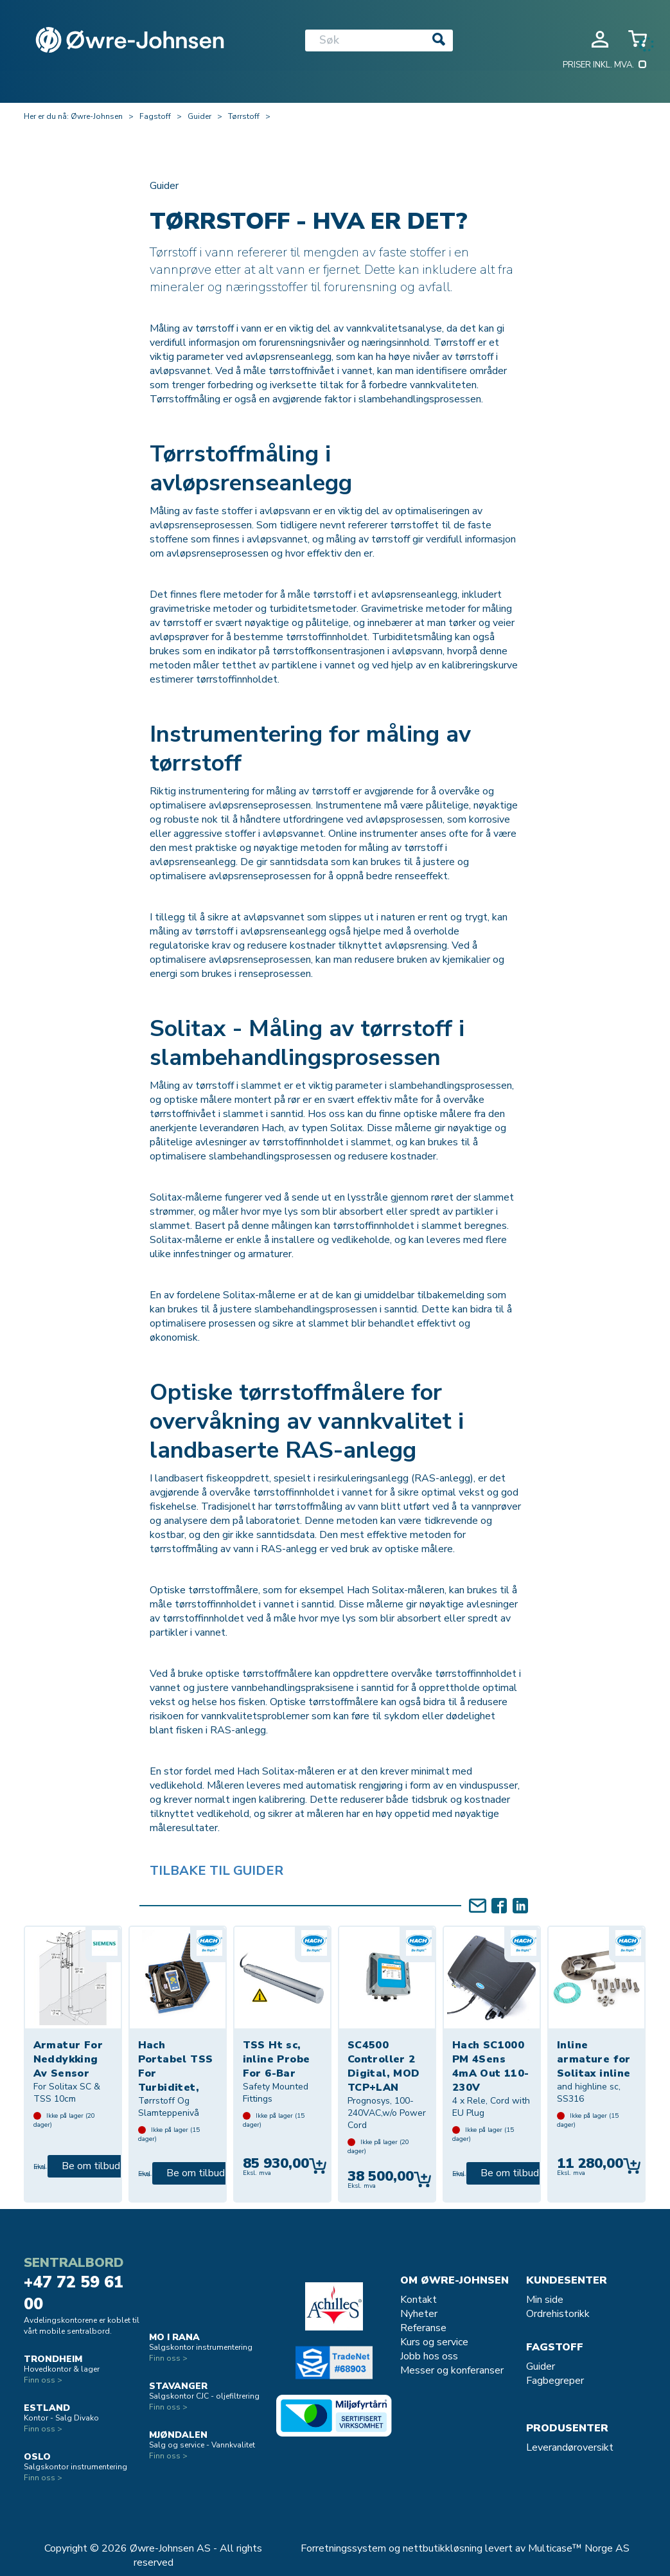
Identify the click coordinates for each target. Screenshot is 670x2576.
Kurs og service (434, 2342)
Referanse (423, 2328)
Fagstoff (155, 116)
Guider (199, 116)
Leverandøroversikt (569, 2447)
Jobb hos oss (429, 2356)
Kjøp (317, 2166)
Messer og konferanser (452, 2370)
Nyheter (418, 2314)
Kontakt (418, 2300)
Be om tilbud (91, 2166)
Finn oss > (43, 2380)
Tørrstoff (244, 116)
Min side (544, 2300)
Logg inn (600, 39)
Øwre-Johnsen (97, 116)
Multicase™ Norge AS (579, 2548)
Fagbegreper (555, 2381)
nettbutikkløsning (442, 2548)
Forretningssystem (343, 2548)
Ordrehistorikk (558, 2314)
